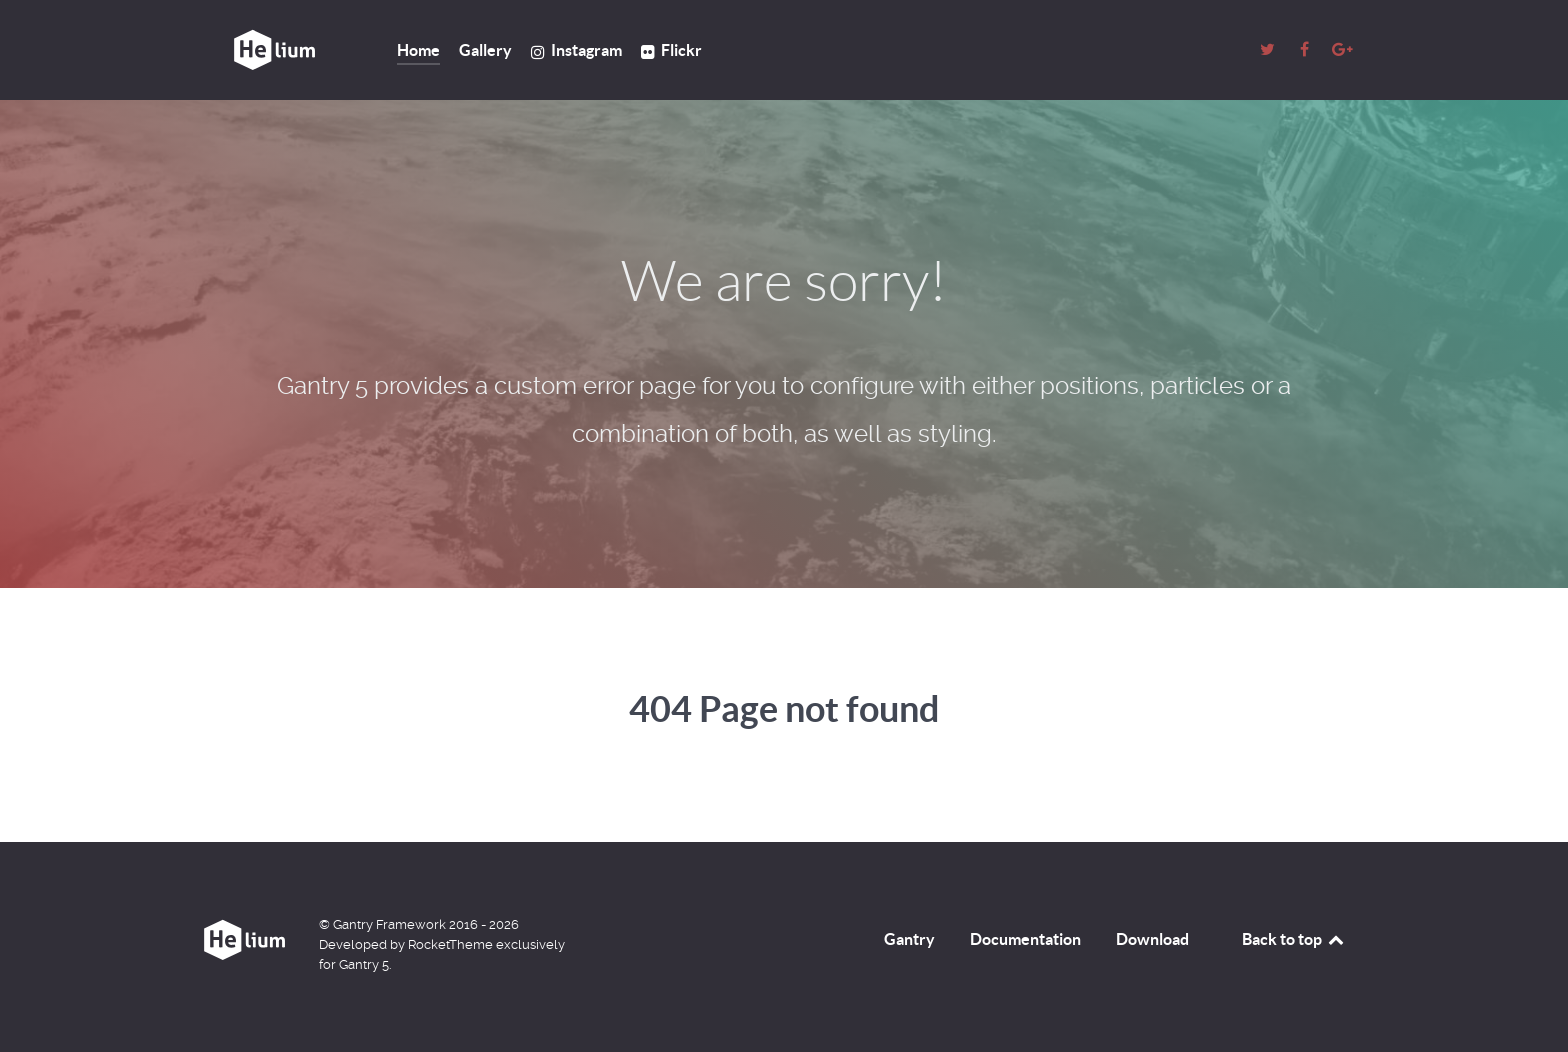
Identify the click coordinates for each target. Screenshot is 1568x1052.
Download (1152, 939)
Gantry (909, 939)
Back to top (1294, 939)
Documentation (1025, 939)
